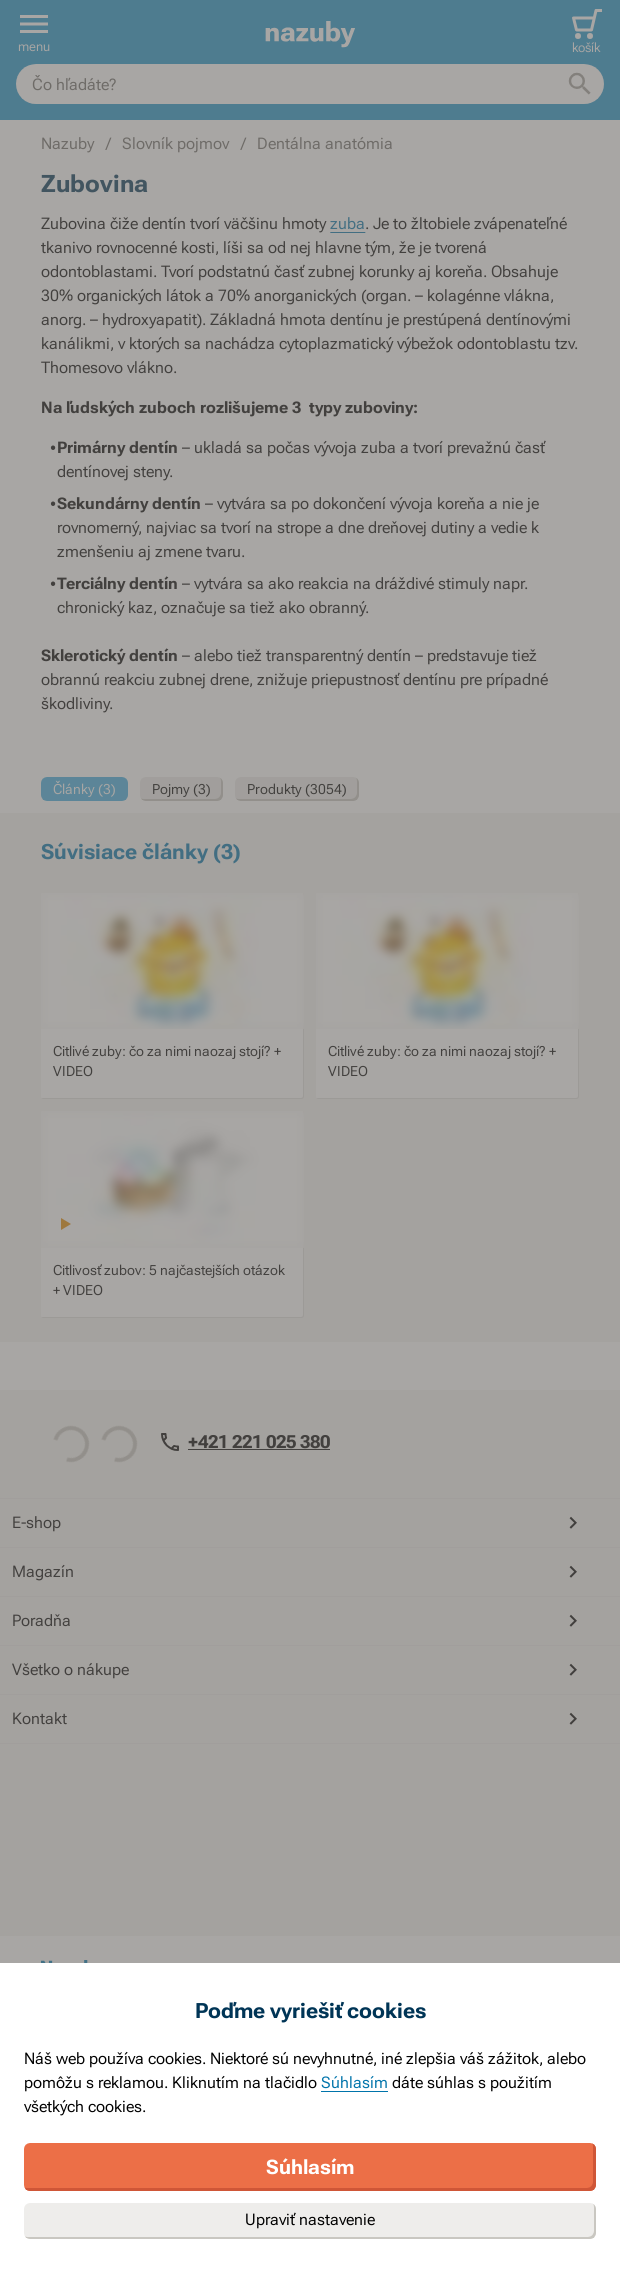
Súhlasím (354, 2082)
